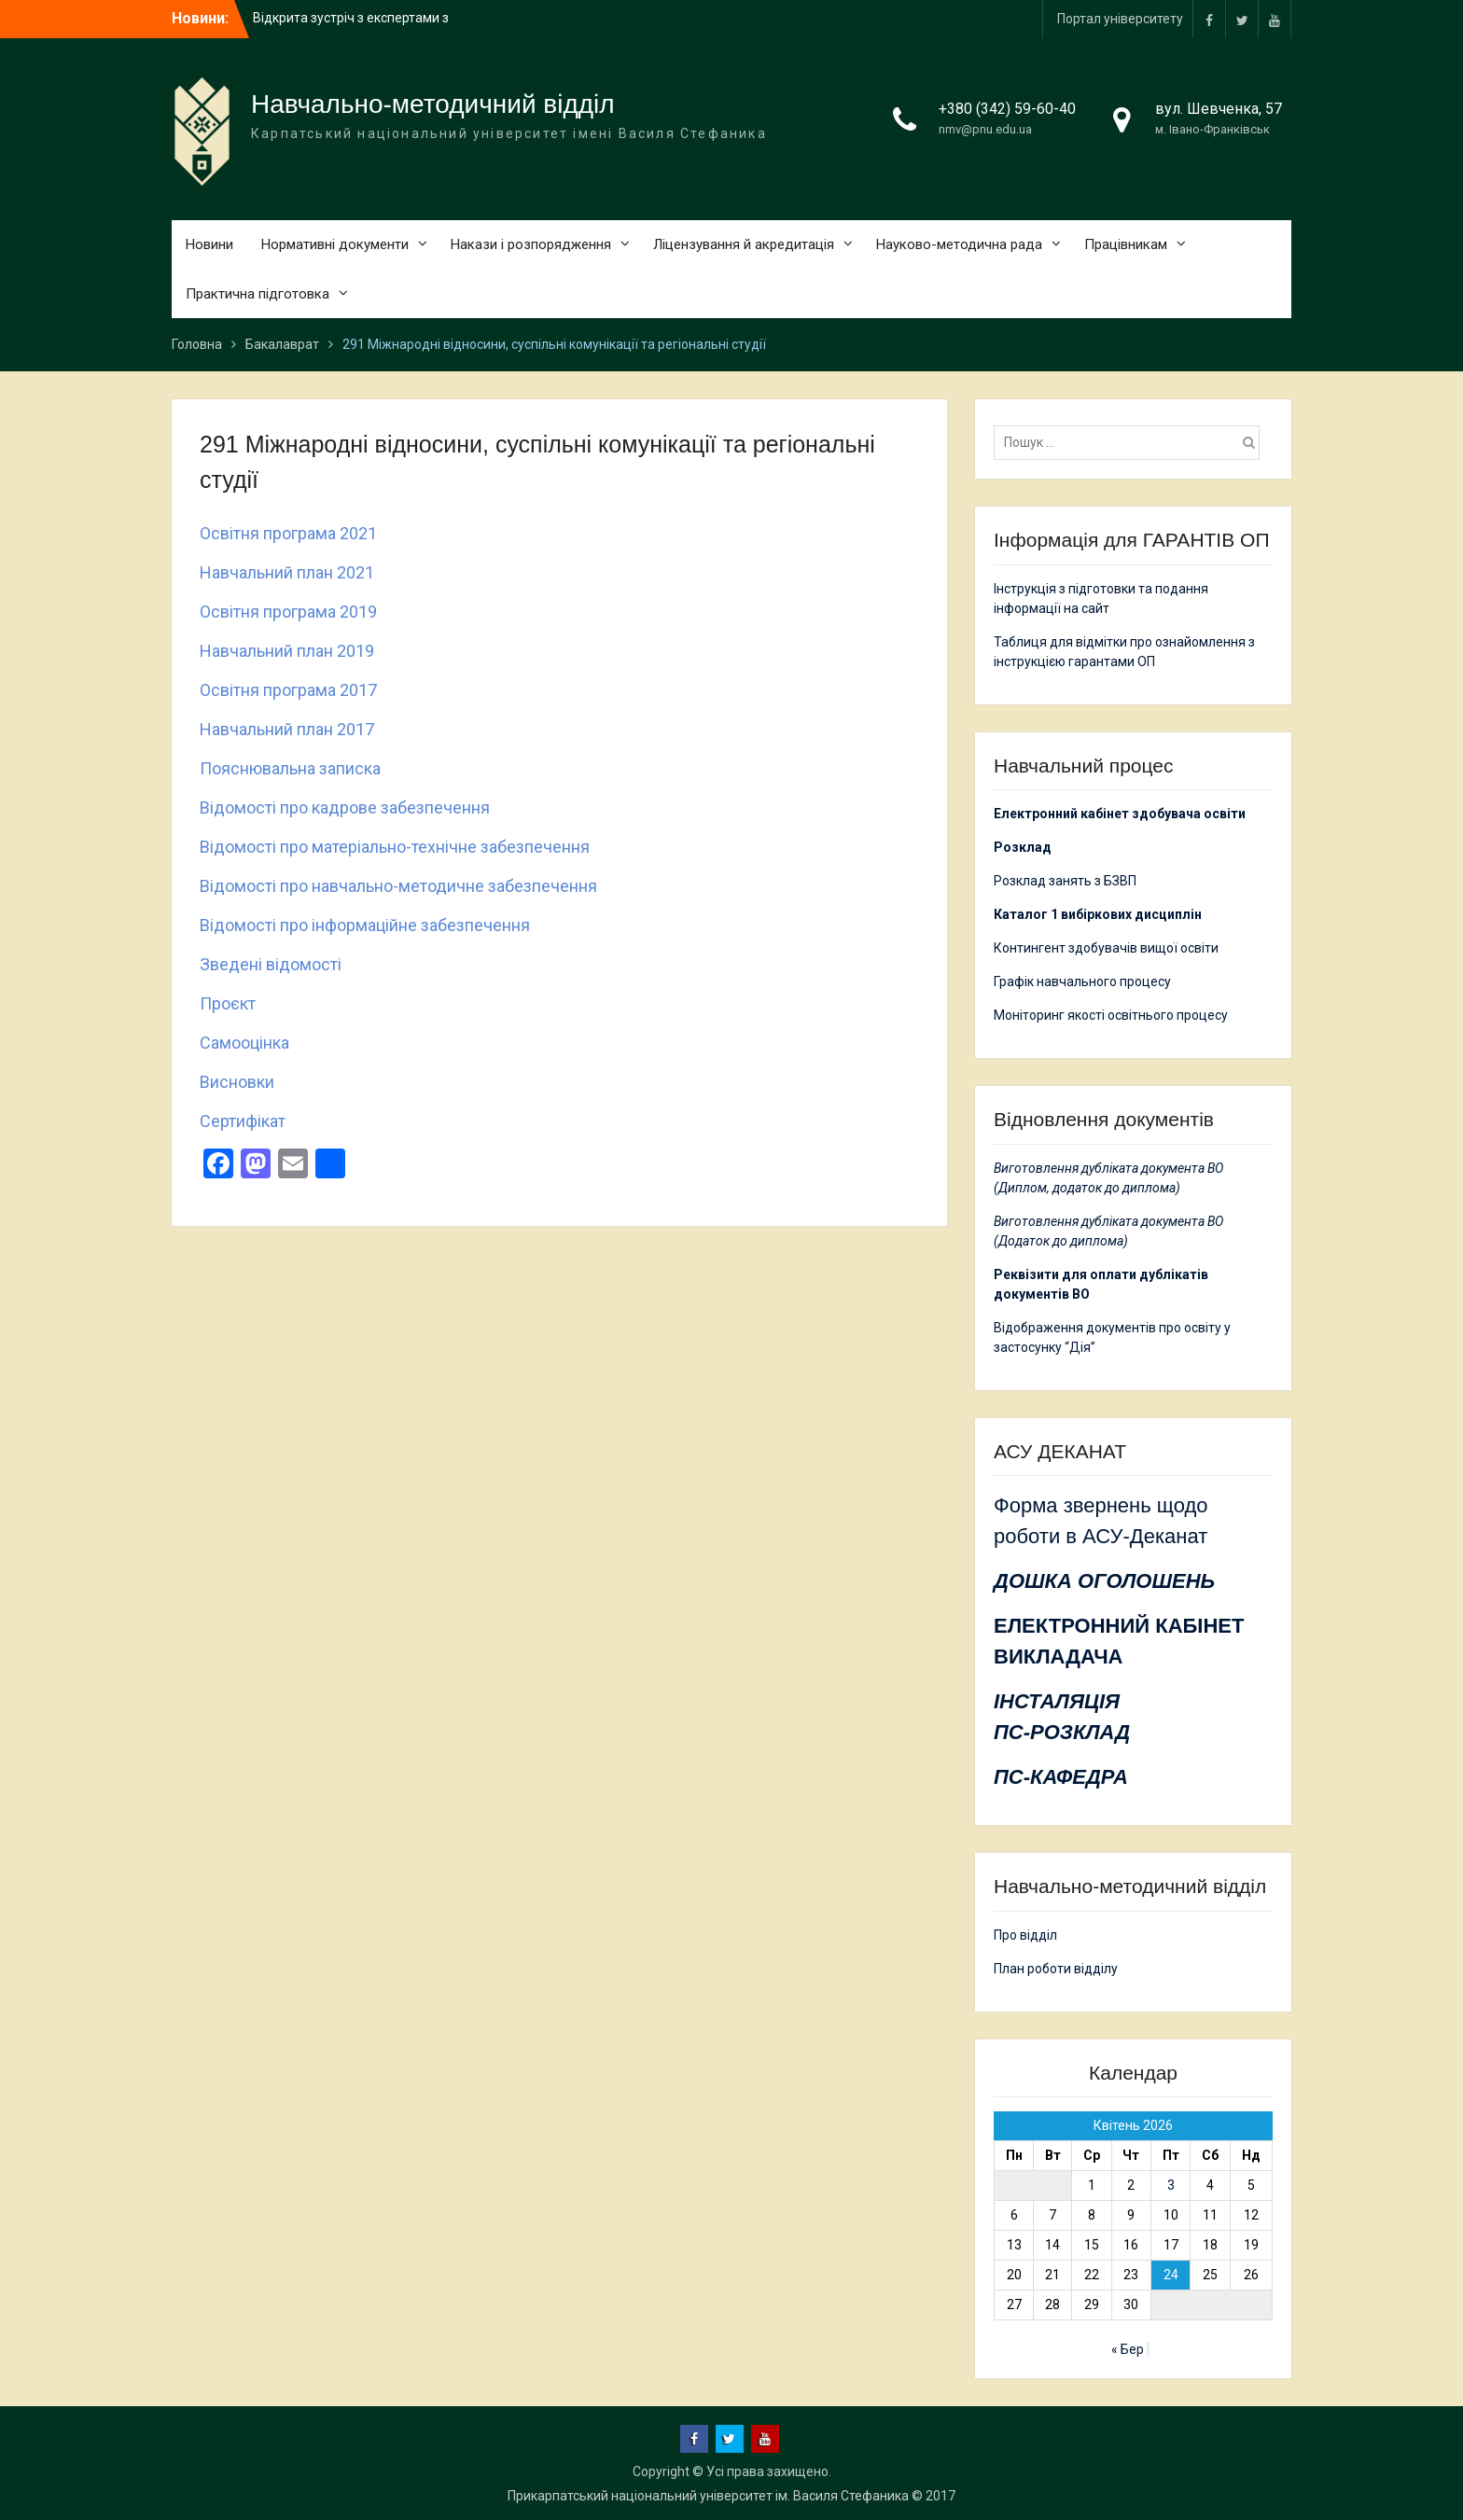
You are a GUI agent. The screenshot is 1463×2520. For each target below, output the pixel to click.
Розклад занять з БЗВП (1065, 880)
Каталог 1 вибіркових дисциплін (1098, 914)
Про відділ (1025, 1935)
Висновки (237, 1082)
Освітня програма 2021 (288, 533)
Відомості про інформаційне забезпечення (365, 925)
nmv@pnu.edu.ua (985, 129)
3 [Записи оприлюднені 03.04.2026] (1171, 2185)
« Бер (1127, 2349)
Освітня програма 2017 (288, 690)
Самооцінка (244, 1042)
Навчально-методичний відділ (433, 104)
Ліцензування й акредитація (743, 244)
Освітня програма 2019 (288, 611)
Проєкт (228, 1003)
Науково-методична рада (959, 244)
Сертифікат (243, 1121)
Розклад (1023, 847)
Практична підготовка (257, 293)
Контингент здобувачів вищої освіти (1106, 947)
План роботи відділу (1056, 1968)
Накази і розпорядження (531, 244)
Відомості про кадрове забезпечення (345, 807)
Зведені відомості (270, 964)
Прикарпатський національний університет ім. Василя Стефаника (708, 2495)
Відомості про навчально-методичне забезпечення (398, 886)
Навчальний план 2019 (287, 651)
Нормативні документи (335, 244)
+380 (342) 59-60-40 (1007, 109)
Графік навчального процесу (1082, 981)
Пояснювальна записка (290, 768)
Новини (209, 244)
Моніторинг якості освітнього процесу (1111, 1015)
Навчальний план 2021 (287, 572)
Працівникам (1125, 244)
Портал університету (1120, 18)
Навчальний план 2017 (287, 729)
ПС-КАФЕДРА (1061, 1777)
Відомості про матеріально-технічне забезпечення (395, 846)
